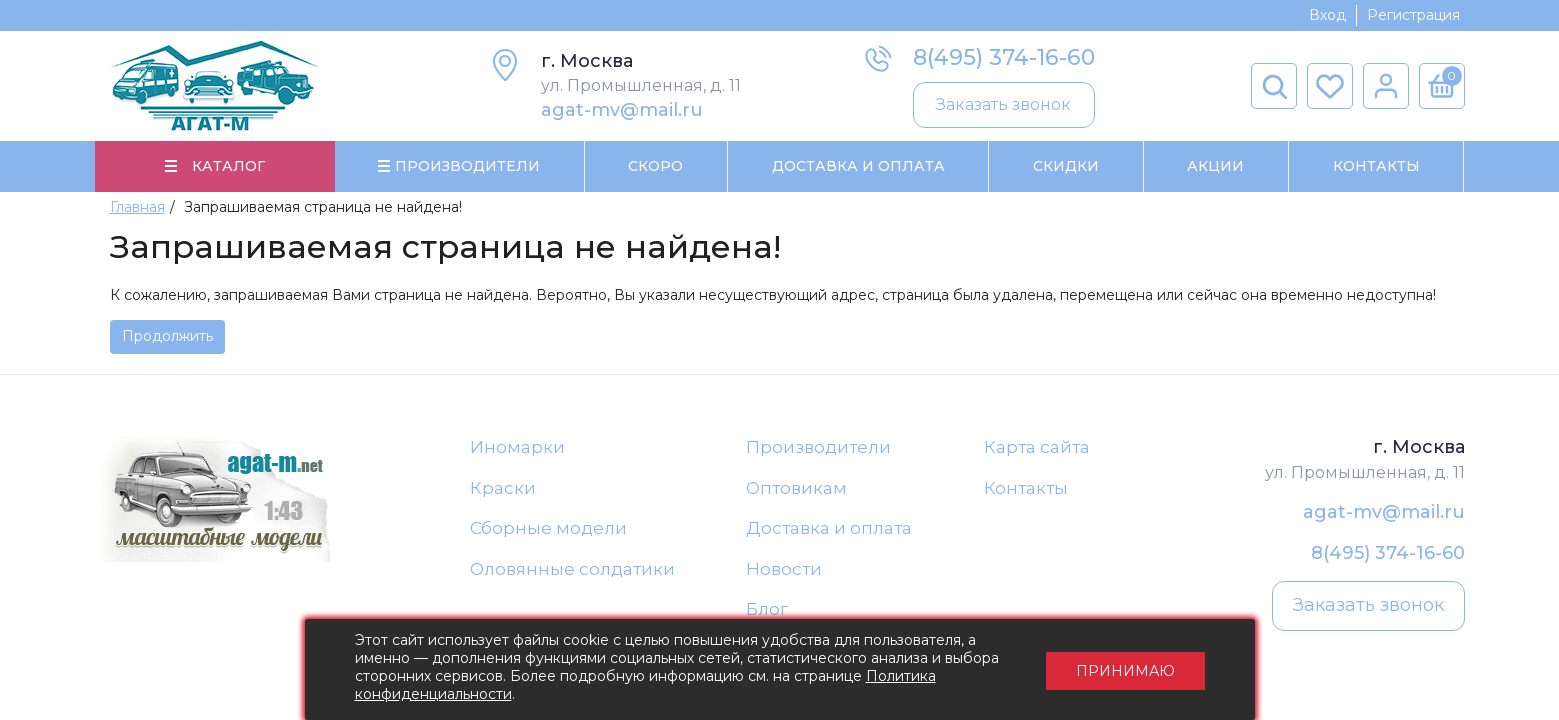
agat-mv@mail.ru (622, 110)
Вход (1327, 15)
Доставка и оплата (829, 528)
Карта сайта (1037, 447)
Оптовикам (796, 488)
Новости (784, 569)
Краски (503, 488)
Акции (1215, 166)
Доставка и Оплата (858, 166)
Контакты (1376, 166)
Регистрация (1413, 15)
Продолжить (167, 336)
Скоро (655, 166)
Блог (767, 609)
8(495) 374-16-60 (1004, 57)
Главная (137, 207)
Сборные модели (548, 528)
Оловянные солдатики (572, 569)
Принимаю (1125, 670)
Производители (818, 447)
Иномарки (517, 447)
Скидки (1066, 166)
